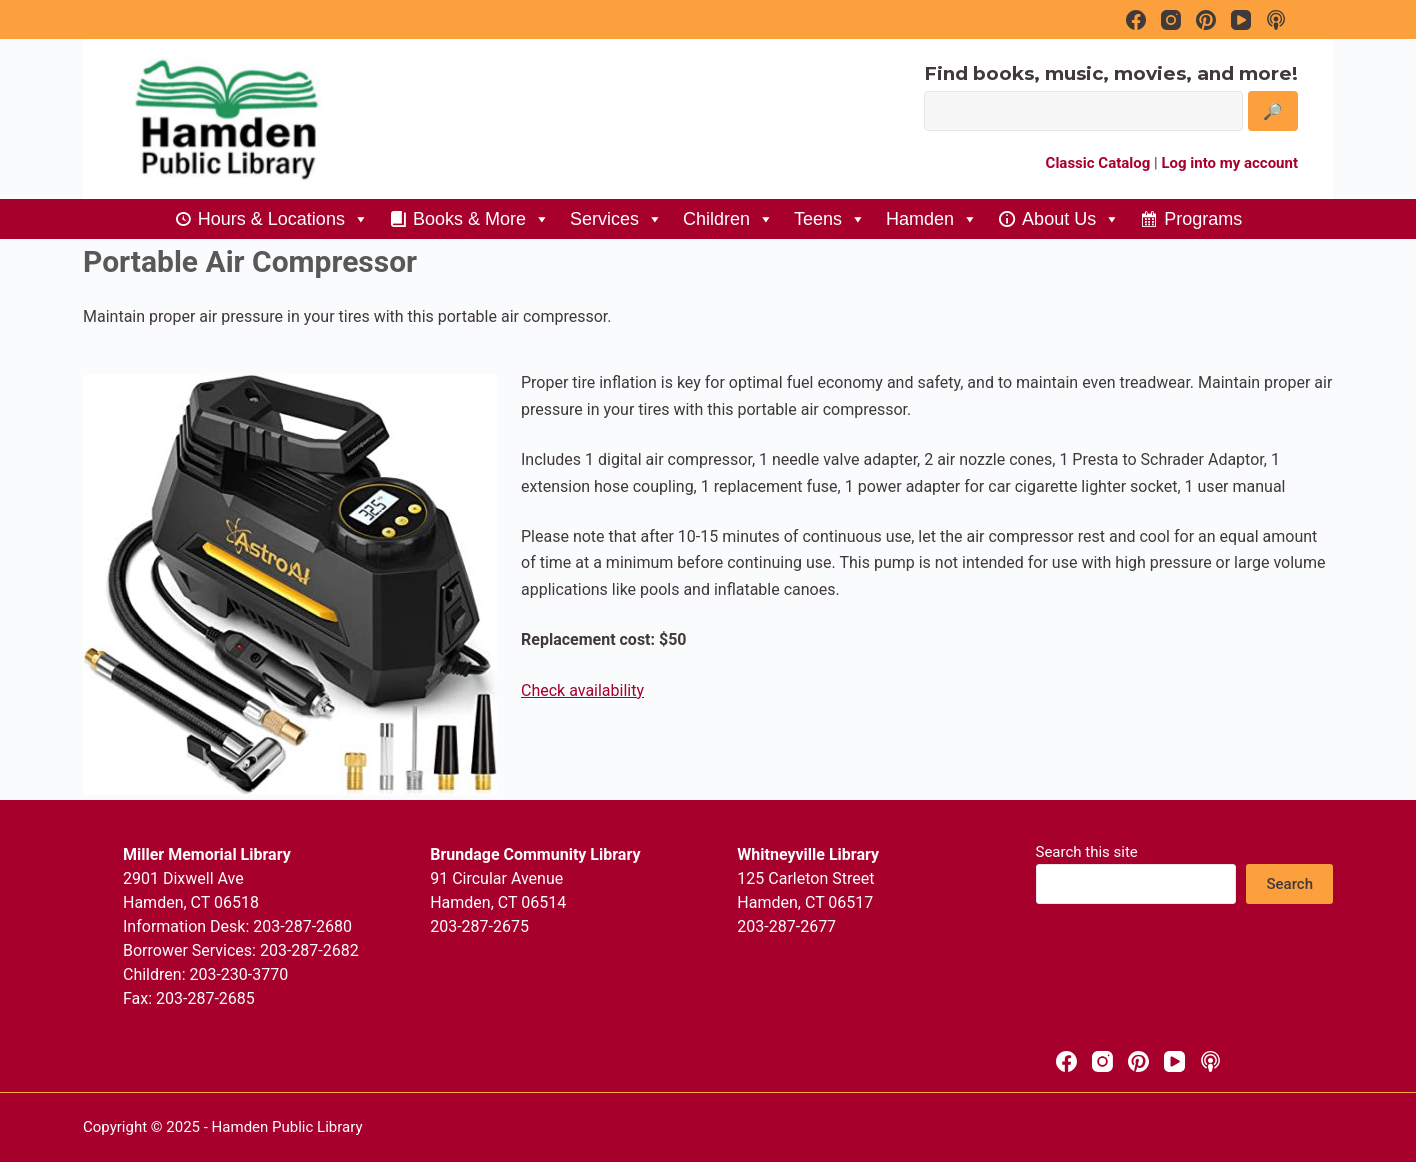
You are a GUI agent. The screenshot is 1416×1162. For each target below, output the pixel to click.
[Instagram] (1102, 1061)
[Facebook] (1066, 1061)
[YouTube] (1174, 1061)
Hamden (932, 219)
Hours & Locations (283, 219)
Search (1289, 884)
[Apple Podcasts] (1210, 1061)
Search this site (1087, 852)
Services (616, 219)
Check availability (582, 690)
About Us (1071, 219)
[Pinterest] (1138, 1061)
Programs (1203, 219)
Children (728, 219)
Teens (830, 219)
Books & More (481, 219)
